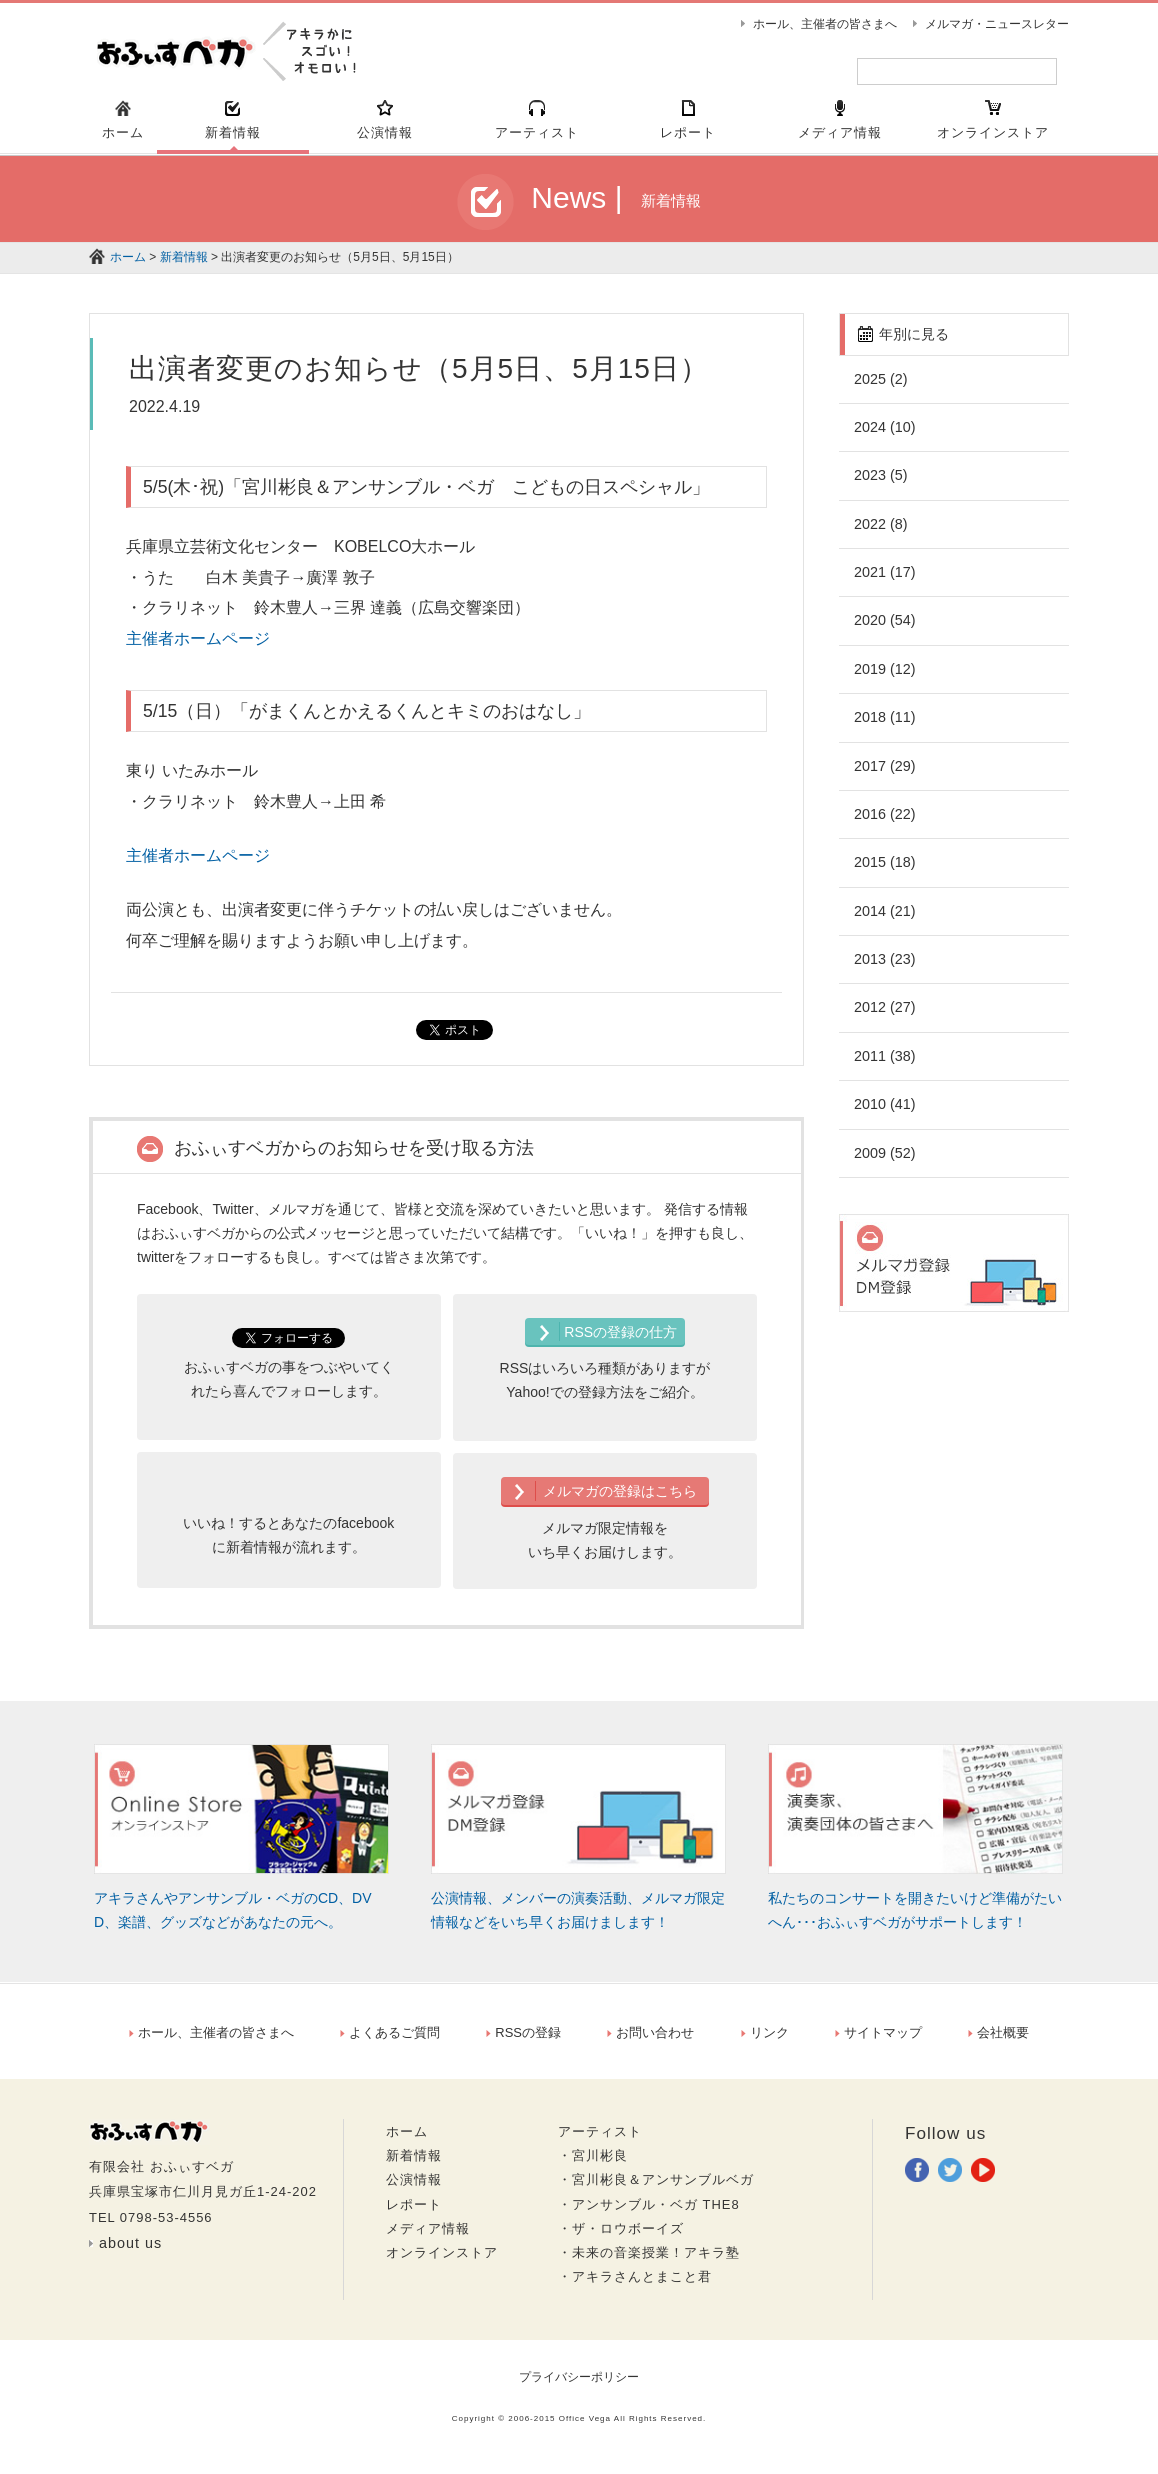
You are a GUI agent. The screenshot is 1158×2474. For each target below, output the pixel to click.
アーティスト (600, 2140)
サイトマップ (878, 2041)
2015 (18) (884, 871)
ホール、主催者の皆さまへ (825, 24)
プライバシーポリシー (579, 2386)
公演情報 (414, 2188)
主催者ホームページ (198, 647)
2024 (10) (884, 436)
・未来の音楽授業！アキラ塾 (649, 2261)
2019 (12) (884, 678)
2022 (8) (880, 533)
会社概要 (998, 2041)
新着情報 (184, 266)
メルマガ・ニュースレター (997, 24)
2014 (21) (884, 920)
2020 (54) (884, 629)
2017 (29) (884, 775)
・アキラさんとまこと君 (635, 2285)
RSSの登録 (523, 2041)
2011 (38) (884, 1065)
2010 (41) (884, 1113)
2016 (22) (884, 823)
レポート (414, 2213)
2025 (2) (880, 388)
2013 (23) (884, 968)
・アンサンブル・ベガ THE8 (649, 2213)
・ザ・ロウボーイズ (621, 2237)
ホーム (128, 266)
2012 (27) (884, 1016)
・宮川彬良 (593, 2164)
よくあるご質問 (390, 2041)
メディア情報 (428, 2237)
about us (130, 2252)
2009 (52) (884, 1162)
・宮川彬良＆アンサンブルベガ (656, 2188)
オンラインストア (442, 2261)
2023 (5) (880, 484)
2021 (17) (884, 581)
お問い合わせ (650, 2041)
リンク (765, 2041)
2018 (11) (884, 726)
